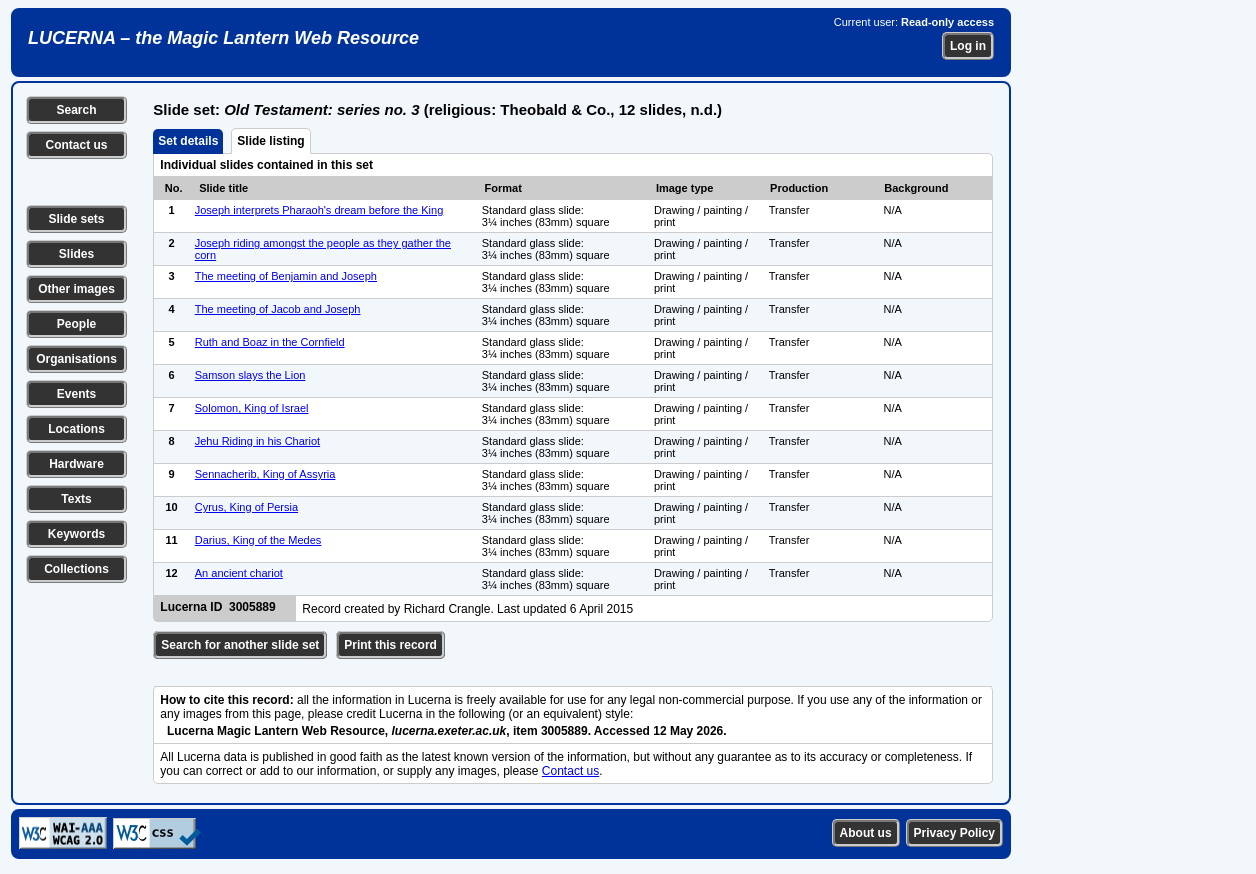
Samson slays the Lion (250, 375)
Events (76, 394)
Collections (76, 569)
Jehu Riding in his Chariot (257, 441)
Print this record (390, 645)
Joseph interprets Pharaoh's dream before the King (319, 210)
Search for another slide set (240, 645)
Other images (76, 289)
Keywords (76, 534)
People (76, 324)
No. (174, 188)
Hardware (76, 464)
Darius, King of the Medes (258, 540)
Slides (76, 254)
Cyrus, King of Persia (246, 507)
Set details (188, 141)
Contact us (76, 145)
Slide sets (76, 219)
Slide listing (270, 141)
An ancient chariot (239, 573)
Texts (76, 499)
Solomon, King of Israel (252, 408)
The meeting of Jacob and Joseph (278, 309)
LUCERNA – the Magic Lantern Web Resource (223, 38)
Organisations (76, 359)
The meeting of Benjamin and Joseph (286, 276)
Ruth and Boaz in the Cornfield (270, 342)
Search (76, 110)
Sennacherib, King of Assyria (265, 474)
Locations (76, 429)
